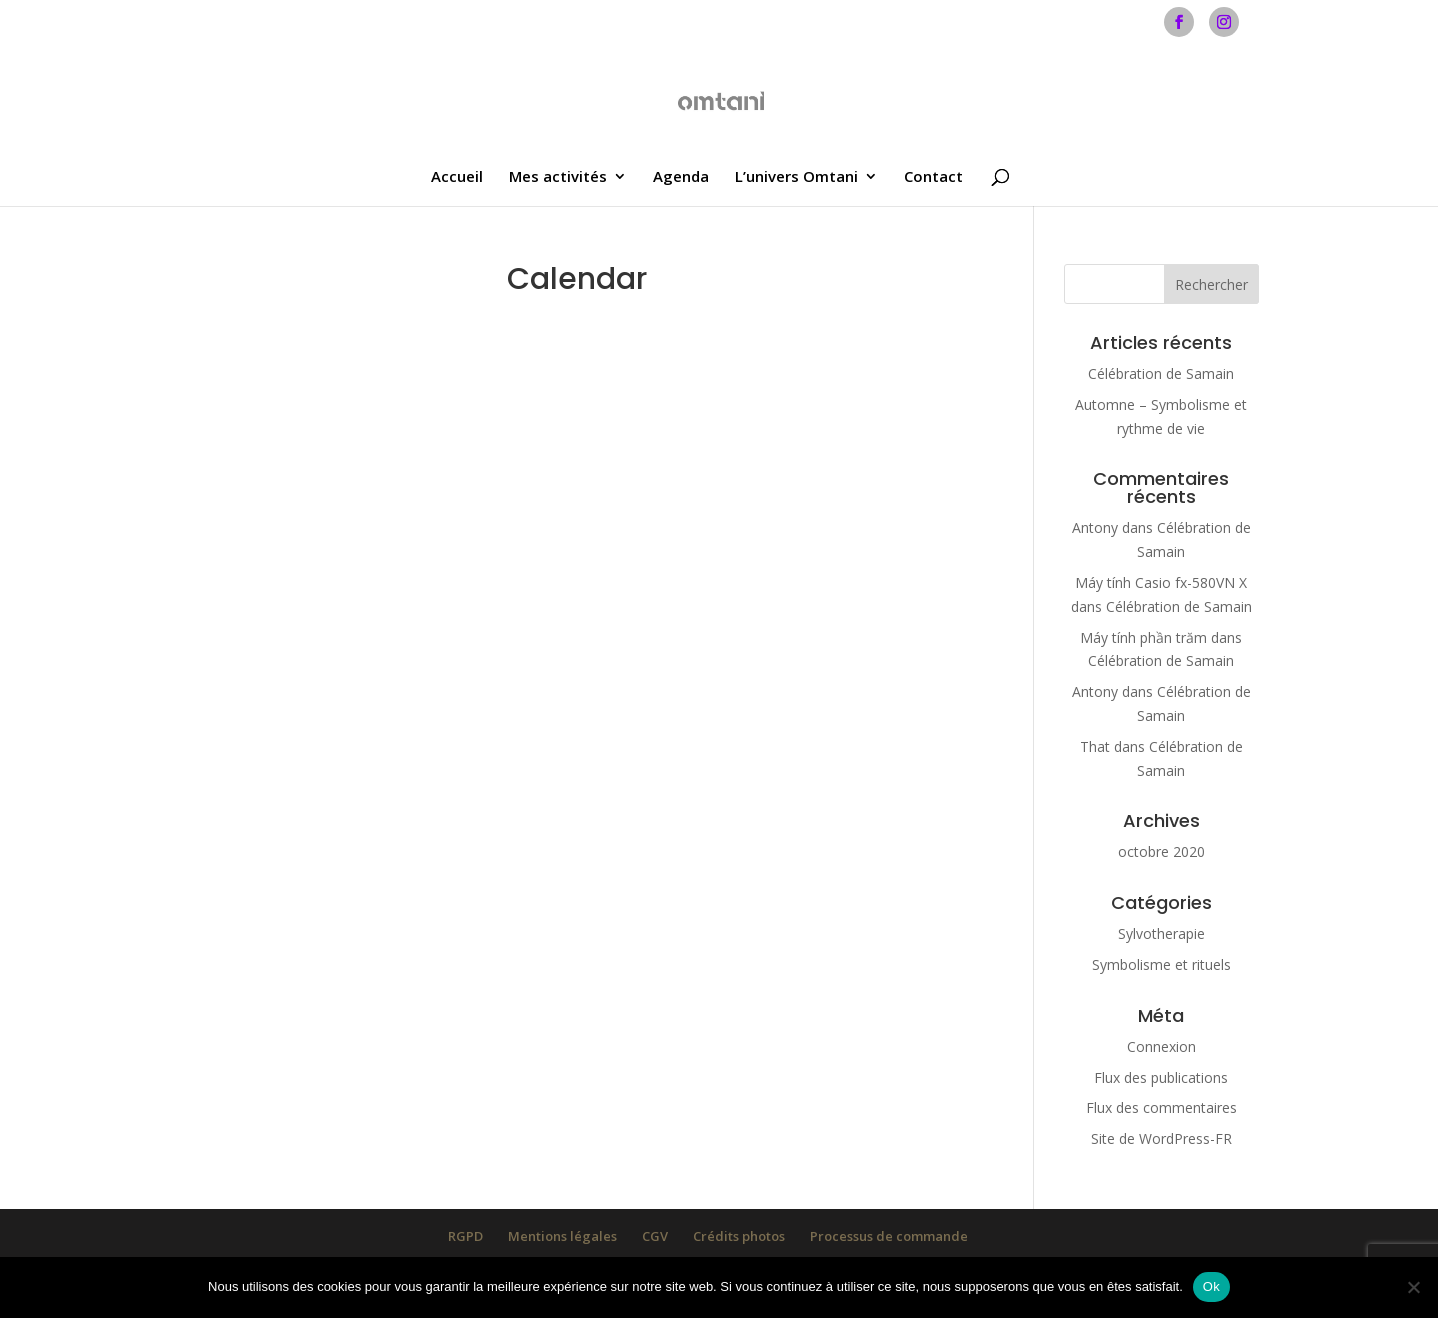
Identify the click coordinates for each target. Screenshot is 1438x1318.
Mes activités (558, 177)
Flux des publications (1161, 1077)
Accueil (457, 177)
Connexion (1161, 1046)
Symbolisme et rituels (1161, 964)
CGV (655, 1236)
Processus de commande (889, 1236)
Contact (933, 177)
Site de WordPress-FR (1161, 1138)
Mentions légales (562, 1236)
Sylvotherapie (1161, 933)
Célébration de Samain (1161, 373)
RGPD (465, 1236)
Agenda (681, 177)
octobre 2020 (1161, 851)
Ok (1211, 1286)
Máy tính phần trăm (1143, 637)
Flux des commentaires (1161, 1107)
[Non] (1413, 1287)
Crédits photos (739, 1236)
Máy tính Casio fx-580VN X (1161, 582)
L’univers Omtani (796, 177)
